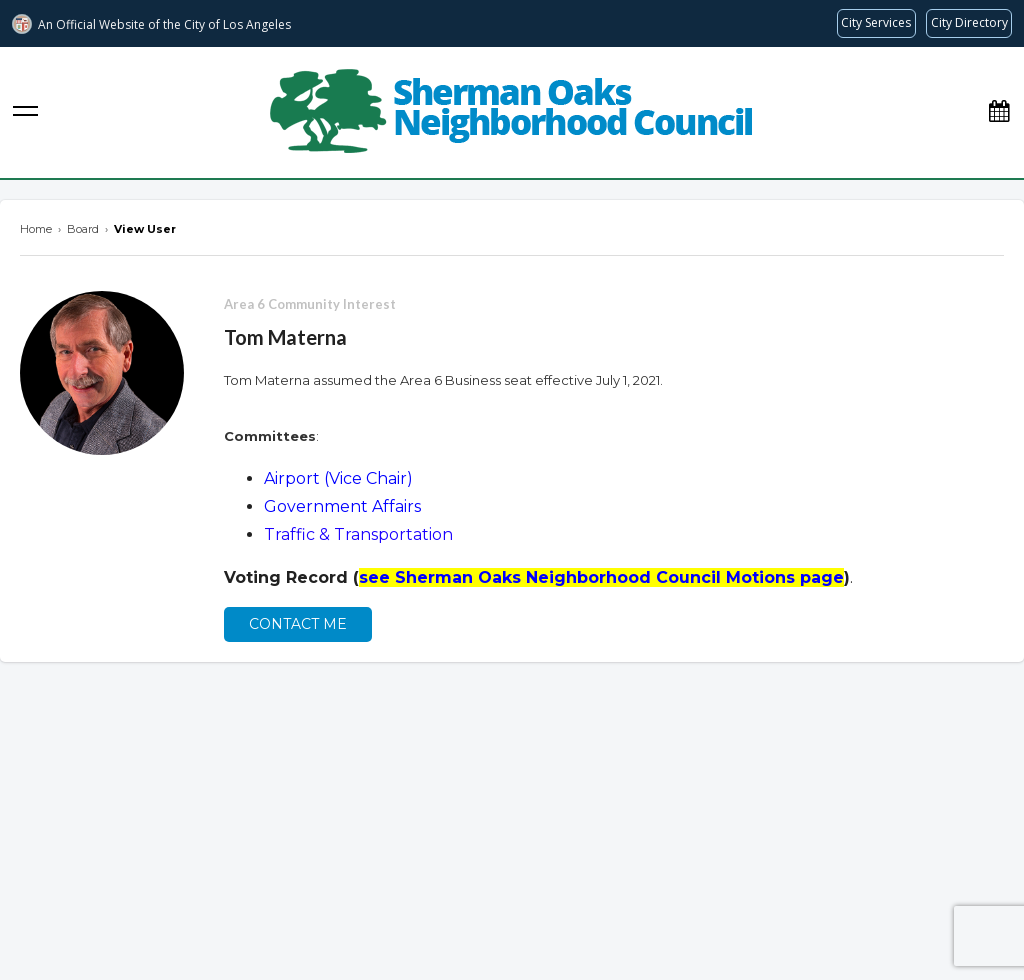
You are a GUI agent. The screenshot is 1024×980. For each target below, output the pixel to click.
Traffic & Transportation (358, 534)
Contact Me (298, 624)
